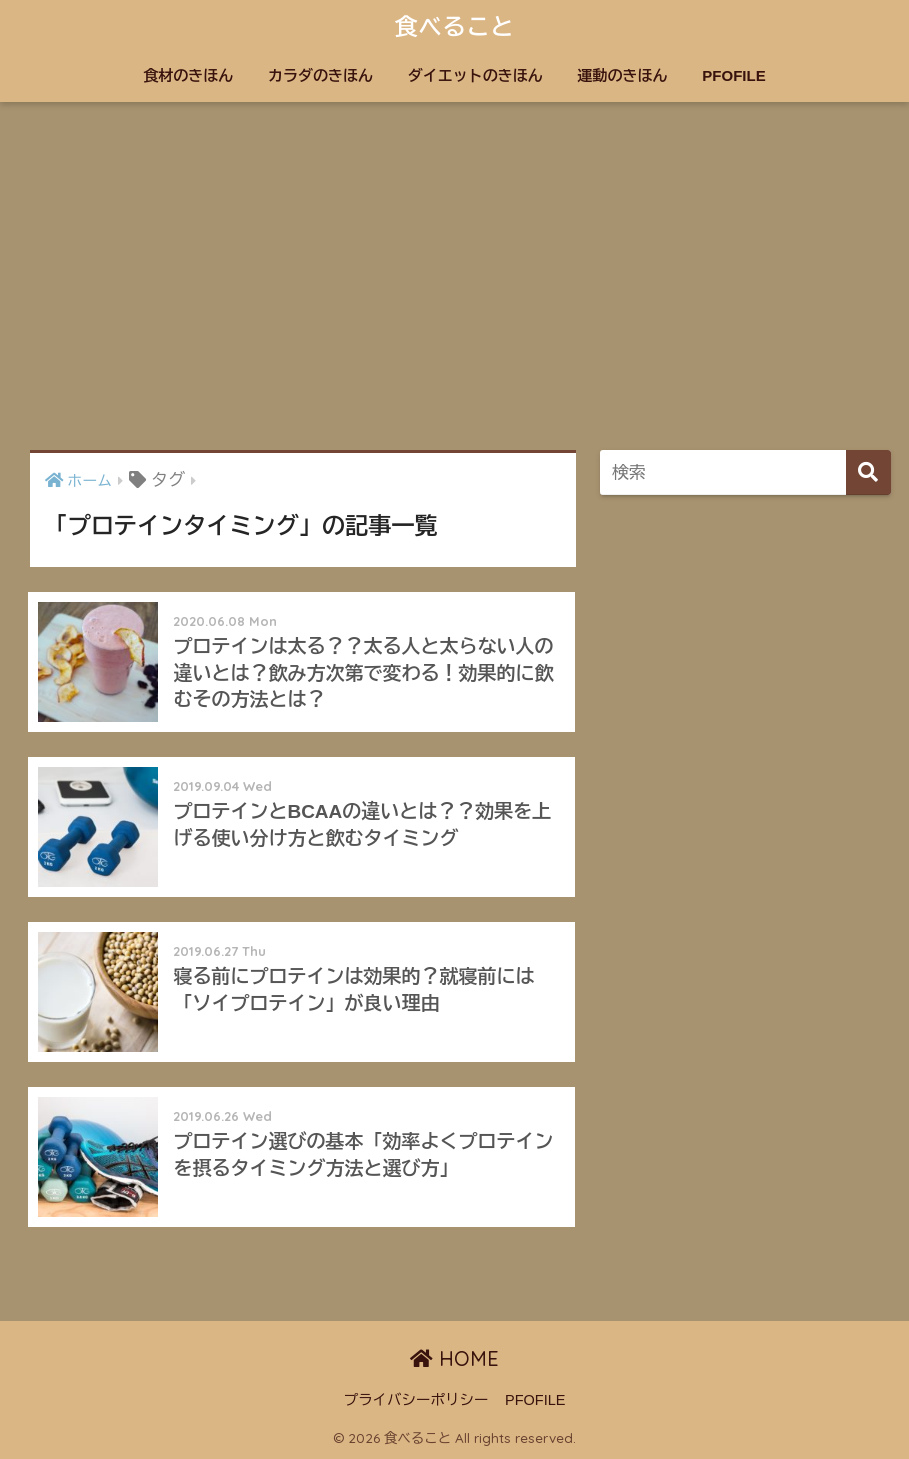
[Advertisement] (454, 276)
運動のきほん (623, 75)
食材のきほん (188, 75)
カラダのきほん (320, 75)
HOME (454, 1358)
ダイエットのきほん (475, 75)
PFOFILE (733, 75)
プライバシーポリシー (416, 1400)
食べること (455, 26)
